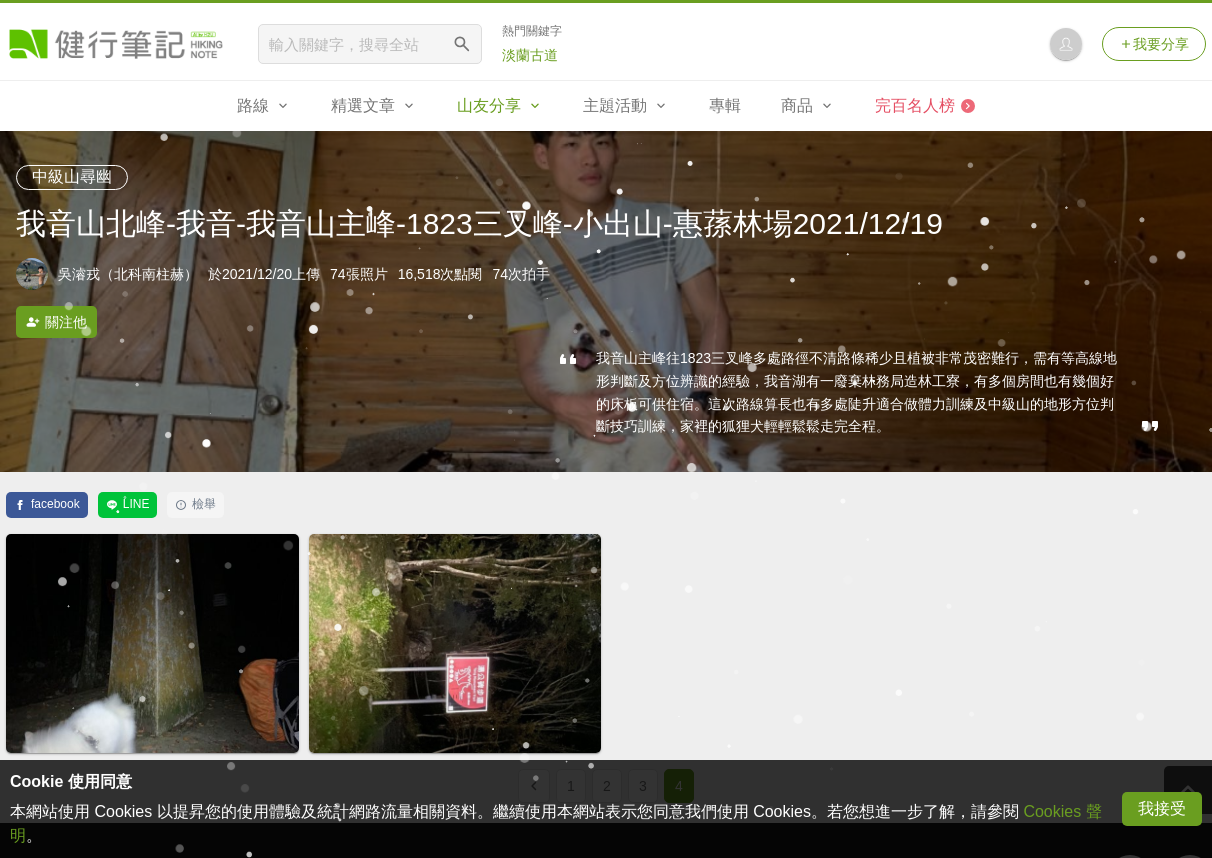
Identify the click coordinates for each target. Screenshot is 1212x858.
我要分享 (1154, 44)
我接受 (1162, 808)
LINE (128, 504)
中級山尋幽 (72, 176)
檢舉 (195, 504)
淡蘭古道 (530, 55)
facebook (47, 504)
